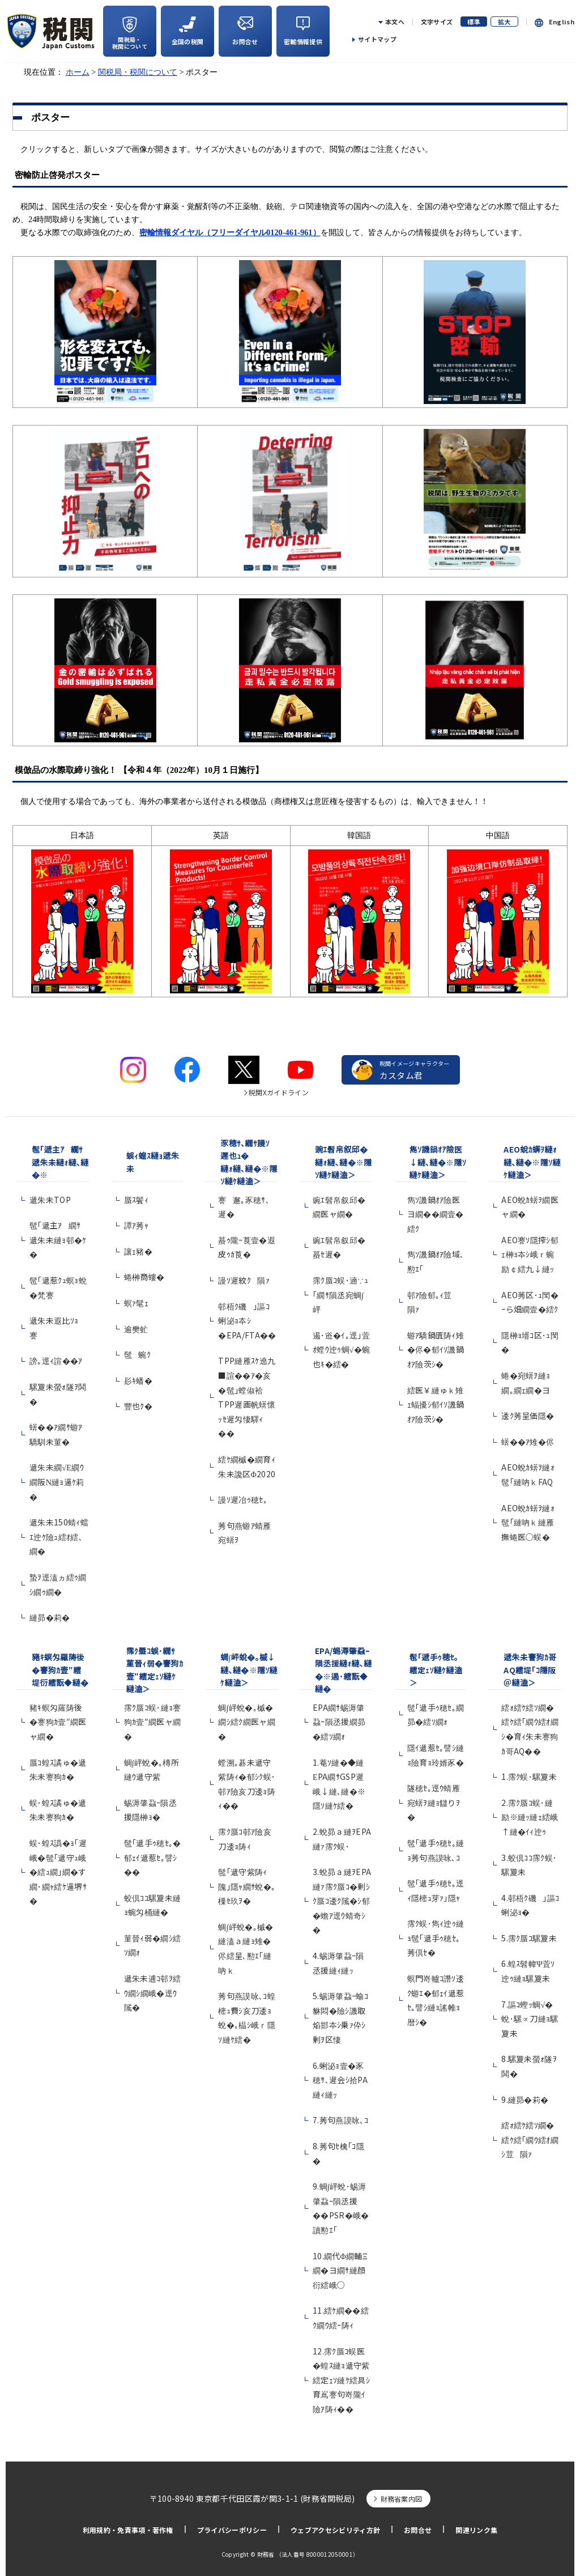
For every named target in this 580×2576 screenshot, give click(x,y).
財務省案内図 (402, 2498)
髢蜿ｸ (137, 1354)
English (561, 21)
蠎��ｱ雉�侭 (527, 1441)
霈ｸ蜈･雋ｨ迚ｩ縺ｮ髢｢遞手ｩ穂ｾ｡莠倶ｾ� (435, 1938)
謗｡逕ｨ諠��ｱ (56, 1360)
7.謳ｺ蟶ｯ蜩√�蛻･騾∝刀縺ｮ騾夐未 (529, 2019)
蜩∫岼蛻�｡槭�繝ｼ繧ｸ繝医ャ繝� (246, 1722)
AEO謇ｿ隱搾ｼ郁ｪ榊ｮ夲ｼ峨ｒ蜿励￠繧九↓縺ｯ (529, 1254)
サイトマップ (377, 39)
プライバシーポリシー (232, 2530)
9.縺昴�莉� (524, 2099)
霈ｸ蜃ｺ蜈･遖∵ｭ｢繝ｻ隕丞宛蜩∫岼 (340, 1294)
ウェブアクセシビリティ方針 (335, 2530)
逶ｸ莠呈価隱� (527, 1415)
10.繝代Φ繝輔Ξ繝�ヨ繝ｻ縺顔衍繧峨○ (340, 2270)
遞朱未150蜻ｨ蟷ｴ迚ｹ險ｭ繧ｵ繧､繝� (58, 1536)
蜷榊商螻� (144, 1276)
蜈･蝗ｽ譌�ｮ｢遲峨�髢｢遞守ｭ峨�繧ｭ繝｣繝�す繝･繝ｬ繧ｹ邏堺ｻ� (58, 1871)
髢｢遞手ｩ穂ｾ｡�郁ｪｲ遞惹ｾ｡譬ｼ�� (152, 1857)
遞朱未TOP (50, 1199)
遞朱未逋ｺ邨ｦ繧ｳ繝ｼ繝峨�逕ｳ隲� (152, 1993)
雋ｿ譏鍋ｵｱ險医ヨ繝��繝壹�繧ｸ (435, 1214)
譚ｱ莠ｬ (136, 1225)
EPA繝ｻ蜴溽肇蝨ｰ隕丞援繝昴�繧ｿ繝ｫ (339, 1722)
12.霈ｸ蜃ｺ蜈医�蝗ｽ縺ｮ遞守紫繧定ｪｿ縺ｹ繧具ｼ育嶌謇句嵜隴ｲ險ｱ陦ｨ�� (341, 2380)
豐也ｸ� (138, 1406)
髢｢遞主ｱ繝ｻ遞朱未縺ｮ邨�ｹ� (58, 1239)
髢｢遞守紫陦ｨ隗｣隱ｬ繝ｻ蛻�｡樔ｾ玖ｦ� (246, 1886)
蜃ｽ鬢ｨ (136, 1199)
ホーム (77, 71)
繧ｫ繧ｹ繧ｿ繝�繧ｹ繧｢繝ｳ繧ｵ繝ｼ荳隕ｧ (529, 2139)
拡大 (504, 21)
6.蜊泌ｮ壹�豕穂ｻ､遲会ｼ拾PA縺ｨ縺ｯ (340, 2080)
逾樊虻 (136, 1328)
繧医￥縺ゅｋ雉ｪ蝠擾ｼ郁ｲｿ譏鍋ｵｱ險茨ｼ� (435, 1404)
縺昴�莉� (49, 1617)
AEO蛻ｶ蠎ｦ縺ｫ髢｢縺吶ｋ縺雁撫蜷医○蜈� (528, 1522)
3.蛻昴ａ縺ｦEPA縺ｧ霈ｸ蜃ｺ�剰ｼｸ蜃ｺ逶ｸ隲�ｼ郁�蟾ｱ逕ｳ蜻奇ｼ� (342, 1900)
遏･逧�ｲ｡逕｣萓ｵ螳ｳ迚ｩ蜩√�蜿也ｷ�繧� (341, 1349)
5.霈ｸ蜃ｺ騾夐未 (529, 1938)
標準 (473, 21)
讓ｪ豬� (138, 1251)
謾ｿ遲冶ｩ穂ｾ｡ (242, 1499)
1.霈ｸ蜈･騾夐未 (529, 1776)
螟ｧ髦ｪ (136, 1302)
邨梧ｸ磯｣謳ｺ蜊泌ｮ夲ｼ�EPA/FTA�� (247, 1320)
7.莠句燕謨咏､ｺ (340, 2120)
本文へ (394, 21)
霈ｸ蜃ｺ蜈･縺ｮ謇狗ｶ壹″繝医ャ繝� (152, 1722)
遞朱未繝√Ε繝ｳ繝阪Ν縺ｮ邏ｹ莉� (56, 1481)
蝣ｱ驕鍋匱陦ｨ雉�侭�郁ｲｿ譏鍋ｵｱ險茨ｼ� (435, 1349)
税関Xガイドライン (279, 1092)
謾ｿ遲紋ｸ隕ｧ (244, 1280)
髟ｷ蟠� (138, 1380)
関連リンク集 (476, 2530)
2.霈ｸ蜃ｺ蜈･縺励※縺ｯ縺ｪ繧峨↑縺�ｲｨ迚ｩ (529, 1817)
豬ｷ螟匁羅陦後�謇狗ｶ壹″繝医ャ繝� (58, 1722)
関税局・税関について (137, 71)
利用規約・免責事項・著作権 (128, 2530)
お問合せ (418, 2530)
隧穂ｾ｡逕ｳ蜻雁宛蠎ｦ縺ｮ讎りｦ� (433, 1802)
